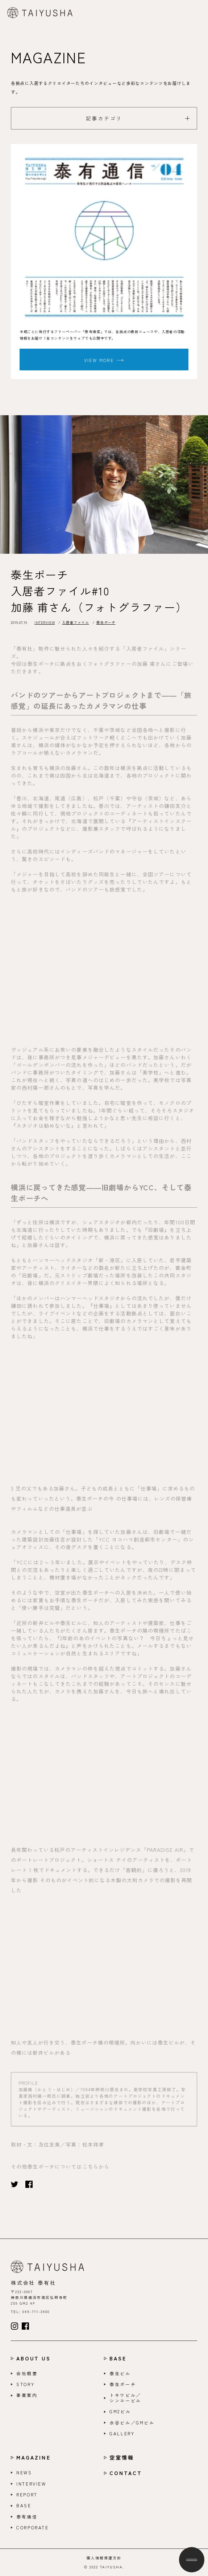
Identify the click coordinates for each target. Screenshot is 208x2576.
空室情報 (121, 2457)
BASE (117, 2358)
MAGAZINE (33, 2457)
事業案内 (27, 2395)
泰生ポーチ (106, 622)
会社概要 (27, 2373)
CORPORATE (32, 2527)
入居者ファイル (75, 622)
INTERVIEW (44, 622)
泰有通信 (27, 2516)
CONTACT (125, 2473)
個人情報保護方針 (104, 2558)
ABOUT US (33, 2358)
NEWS (24, 2472)
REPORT (27, 2494)
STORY (25, 2384)
